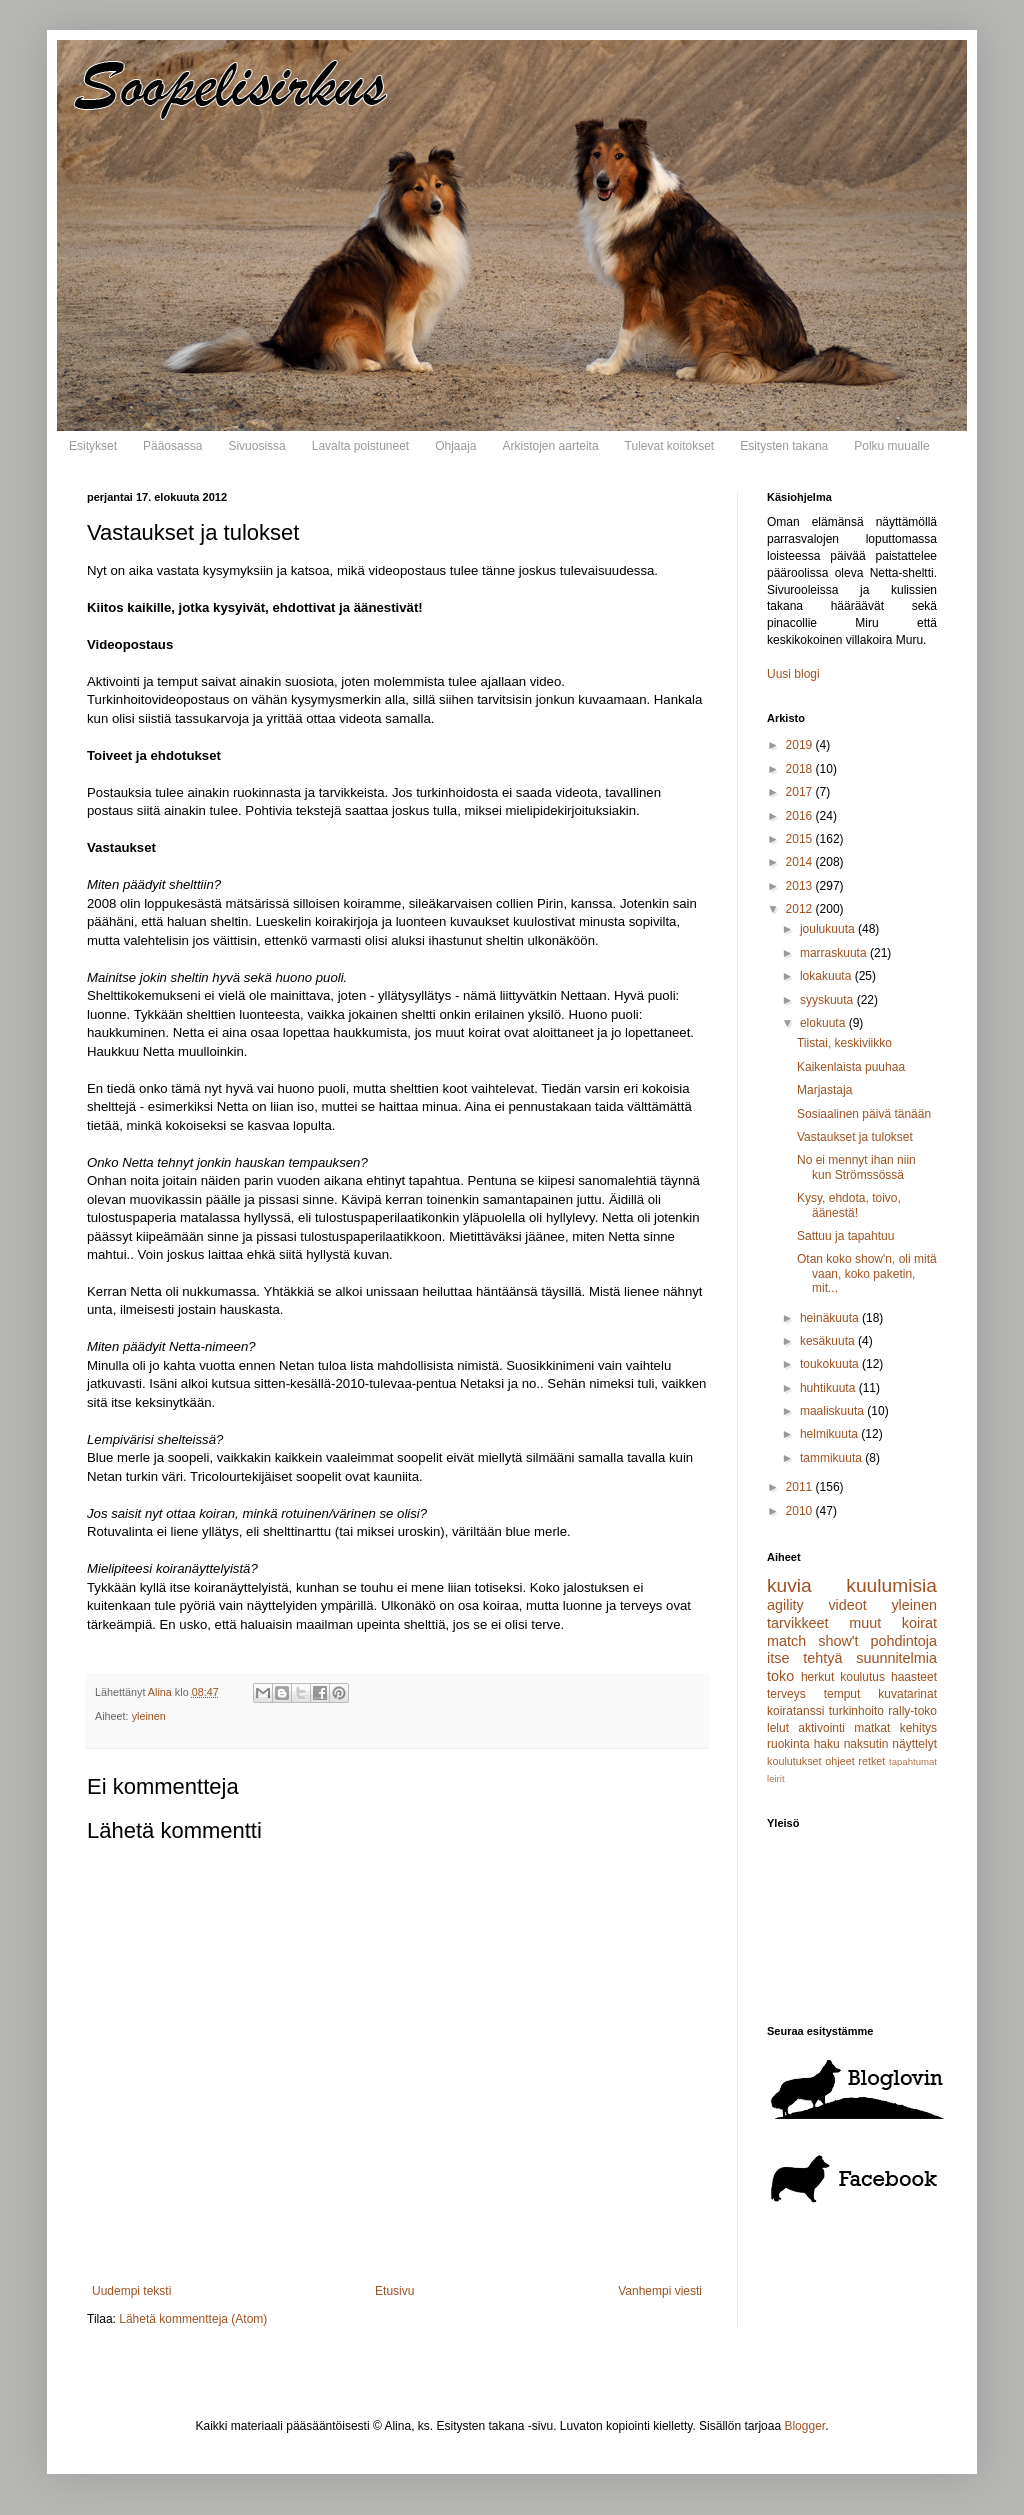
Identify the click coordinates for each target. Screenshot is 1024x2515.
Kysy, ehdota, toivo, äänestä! (849, 1205)
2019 (801, 745)
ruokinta (788, 1744)
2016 (801, 816)
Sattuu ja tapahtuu (845, 1236)
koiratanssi (795, 1711)
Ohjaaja (455, 446)
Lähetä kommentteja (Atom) (193, 2319)
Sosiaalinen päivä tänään (864, 1114)
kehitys (918, 1728)
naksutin (866, 1744)
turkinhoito (856, 1711)
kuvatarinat (907, 1694)
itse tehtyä (804, 1658)
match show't (813, 1641)
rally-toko (912, 1711)
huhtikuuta (829, 1388)
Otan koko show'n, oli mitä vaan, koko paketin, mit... (867, 1273)
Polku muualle (891, 446)
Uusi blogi (793, 674)
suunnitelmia (896, 1658)
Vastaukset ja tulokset (855, 1137)
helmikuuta (830, 1434)
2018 (801, 769)
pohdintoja (904, 1641)
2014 (801, 862)
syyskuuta (828, 1000)
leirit (776, 1778)
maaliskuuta (833, 1411)
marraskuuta (835, 953)
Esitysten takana (784, 446)
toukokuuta (831, 1364)
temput (842, 1694)
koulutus (862, 1677)
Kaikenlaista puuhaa (851, 1067)
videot (847, 1605)
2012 (801, 909)
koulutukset (794, 1761)
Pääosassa (172, 446)
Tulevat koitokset (670, 446)
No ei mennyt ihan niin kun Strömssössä (856, 1167)
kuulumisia (891, 1585)
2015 (801, 839)
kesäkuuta (829, 1341)
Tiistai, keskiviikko (844, 1043)
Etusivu (394, 2291)
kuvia (789, 1585)
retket (871, 1761)
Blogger (804, 2426)
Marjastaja (824, 1090)
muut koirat (893, 1623)
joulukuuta (829, 929)
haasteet (914, 1677)
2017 (801, 792)
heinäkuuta (831, 1318)
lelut (778, 1728)
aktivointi (821, 1728)
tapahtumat (913, 1761)
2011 (801, 1487)
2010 (801, 1511)
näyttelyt (914, 1744)
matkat (872, 1728)
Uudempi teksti (131, 2291)
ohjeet (839, 1761)
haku (827, 1744)
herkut (817, 1677)
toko (780, 1676)
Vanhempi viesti (660, 2291)
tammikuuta (832, 1458)
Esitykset (93, 446)
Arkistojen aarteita (551, 446)
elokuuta (824, 1023)
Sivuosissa (256, 446)
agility (785, 1605)
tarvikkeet (798, 1623)
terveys (786, 1694)
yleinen (149, 1716)
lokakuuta (827, 976)
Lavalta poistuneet (360, 446)
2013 (801, 886)
